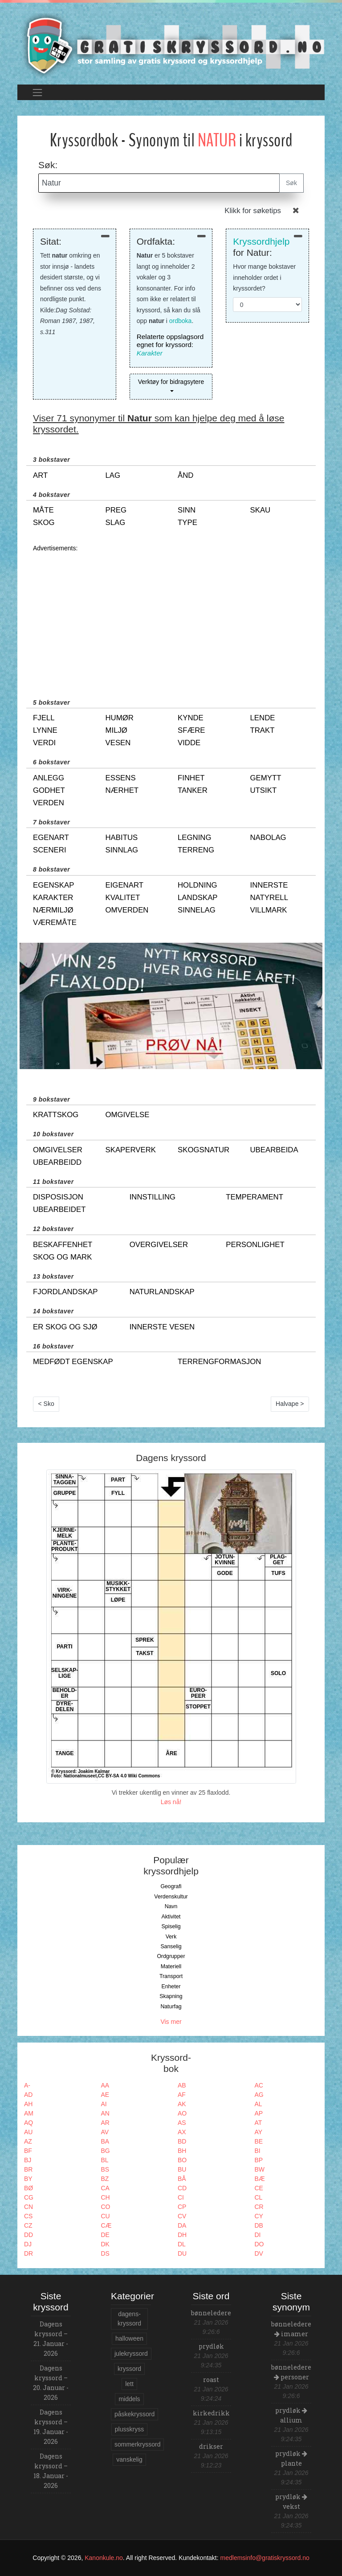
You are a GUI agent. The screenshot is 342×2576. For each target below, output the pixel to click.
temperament (254, 1197)
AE (105, 2094)
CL (259, 2197)
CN (28, 2206)
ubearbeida (274, 1150)
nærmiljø (53, 910)
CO (105, 2206)
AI (104, 2104)
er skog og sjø (65, 1327)
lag (113, 475)
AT (258, 2122)
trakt (262, 730)
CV (182, 2216)
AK (182, 2104)
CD (182, 2188)
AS (182, 2122)
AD (28, 2094)
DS (105, 2253)
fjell (44, 718)
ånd (185, 475)
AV (105, 2132)
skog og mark (62, 1257)
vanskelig (129, 2459)
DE (105, 2234)
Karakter (150, 353)
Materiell (171, 1966)
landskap (198, 897)
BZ (105, 2178)
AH (28, 2104)
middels (129, 2398)
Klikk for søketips (252, 210)
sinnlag (122, 850)
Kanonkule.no (104, 2557)
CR (259, 2206)
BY (28, 2178)
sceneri (49, 850)
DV (259, 2253)
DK (105, 2244)
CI (181, 2197)
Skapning (170, 1996)
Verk (171, 1937)
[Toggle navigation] (37, 92)
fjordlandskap (65, 1292)
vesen (118, 743)
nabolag (268, 837)
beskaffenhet (62, 1244)
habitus (122, 837)
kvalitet (123, 897)
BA (105, 2141)
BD (182, 2141)
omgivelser (57, 1150)
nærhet (122, 790)
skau (260, 510)
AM (28, 2113)
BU (182, 2169)
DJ (28, 2244)
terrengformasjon (219, 1361)
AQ (28, 2122)
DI (258, 2234)
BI (258, 2150)
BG (105, 2150)
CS (28, 2216)
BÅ (182, 2178)
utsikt (263, 790)
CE (259, 2188)
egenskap (53, 885)
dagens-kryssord (129, 2318)
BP (259, 2160)
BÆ (260, 2178)
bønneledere (211, 2313)
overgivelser (159, 1244)
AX (182, 2132)
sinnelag (197, 910)
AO (182, 2113)
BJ (27, 2160)
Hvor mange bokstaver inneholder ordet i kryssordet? (264, 277)
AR (105, 2122)
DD (28, 2234)
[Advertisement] (171, 616)
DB (259, 2225)
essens (121, 778)
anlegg (48, 778)
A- (27, 2085)
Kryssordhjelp (261, 241)
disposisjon (58, 1197)
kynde (191, 718)
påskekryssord (134, 2414)
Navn (171, 1906)
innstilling (153, 1197)
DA (182, 2225)
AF (182, 2094)
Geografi (170, 1886)
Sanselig (170, 1946)
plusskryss (129, 2429)
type (187, 522)
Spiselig (170, 1926)
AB (182, 2085)
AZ (28, 2141)
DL (182, 2244)
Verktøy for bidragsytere (171, 381)
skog (44, 522)
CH (105, 2197)
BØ (28, 2188)
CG (28, 2197)
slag (116, 522)
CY (259, 2216)
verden (48, 803)
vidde (189, 743)
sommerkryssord (137, 2444)
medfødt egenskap (73, 1361)
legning (195, 837)
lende (262, 718)
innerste (269, 885)
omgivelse (128, 1114)
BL (105, 2160)
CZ (28, 2225)
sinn (186, 510)
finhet (191, 778)
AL (258, 2104)
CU (105, 2216)
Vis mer (170, 2021)
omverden (127, 910)
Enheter (170, 1986)
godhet (49, 790)
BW (260, 2169)
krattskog (55, 1114)
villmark (268, 910)
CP (182, 2206)
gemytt (265, 778)
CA (105, 2188)
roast (211, 2379)
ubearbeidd (57, 1162)
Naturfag (170, 2006)
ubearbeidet (59, 1209)
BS (105, 2169)
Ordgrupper (171, 1956)
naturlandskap (162, 1292)
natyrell (269, 897)
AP (259, 2113)
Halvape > (290, 1403)
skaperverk (131, 1150)
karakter (53, 897)
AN (105, 2113)
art (40, 475)
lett (129, 2383)
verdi (44, 743)
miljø (116, 730)
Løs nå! (171, 1801)
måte (43, 510)
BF (28, 2150)
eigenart (124, 885)
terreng (196, 850)
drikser (211, 2446)
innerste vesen (162, 1327)
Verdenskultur (170, 1897)
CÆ (106, 2225)
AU (28, 2132)
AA (105, 2085)
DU (182, 2253)
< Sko (46, 1403)
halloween (129, 2338)
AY (259, 2132)
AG (259, 2094)
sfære (191, 730)
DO (259, 2244)
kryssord (129, 2368)
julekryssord (131, 2353)
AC (259, 2085)
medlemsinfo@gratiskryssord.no (264, 2557)
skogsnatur (203, 1150)
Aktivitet (170, 1917)
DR (28, 2253)
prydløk (211, 2346)
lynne (45, 730)
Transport (171, 1976)
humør (120, 718)
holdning (197, 885)
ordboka (180, 320)
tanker (193, 790)
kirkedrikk (211, 2413)
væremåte (55, 922)
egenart (51, 837)
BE (259, 2141)
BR (28, 2169)
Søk (291, 182)
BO (182, 2160)
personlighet (255, 1244)
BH (182, 2150)
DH (182, 2234)
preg (116, 510)
